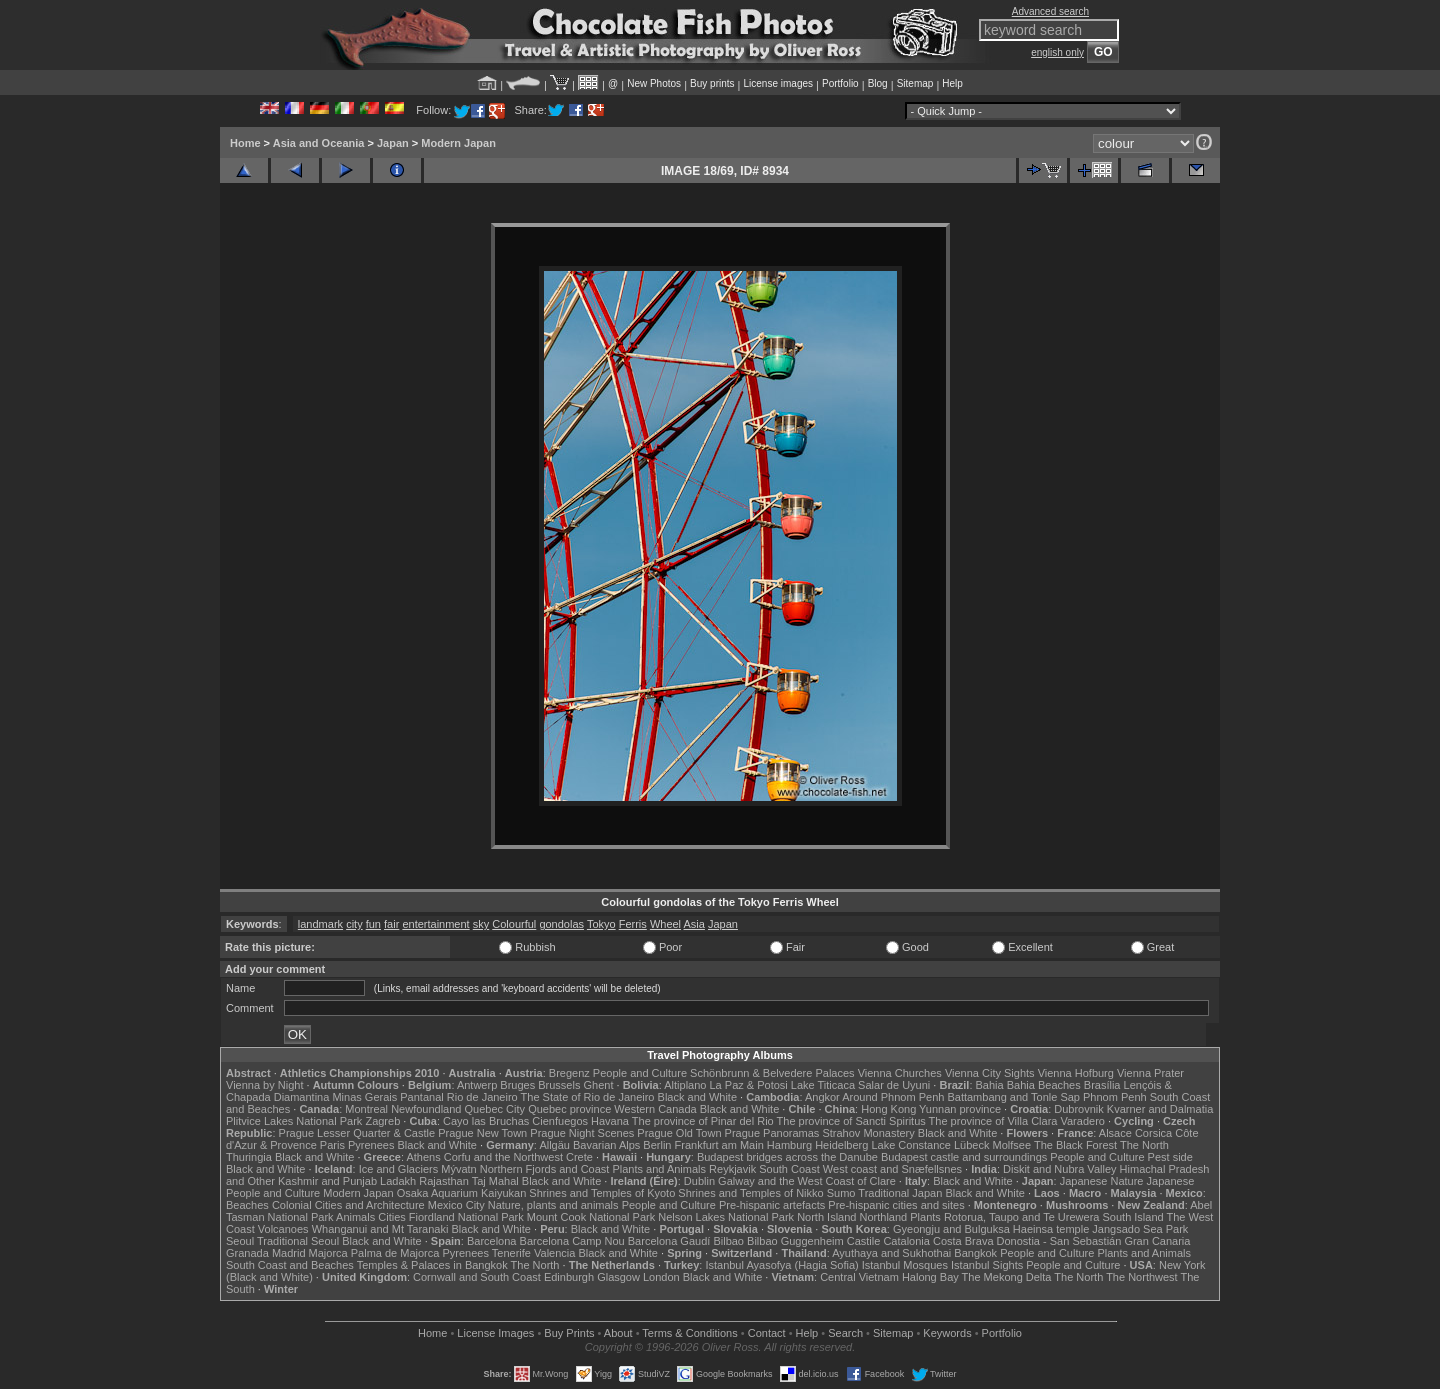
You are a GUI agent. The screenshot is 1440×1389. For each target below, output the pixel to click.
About (618, 1333)
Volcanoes (283, 1229)
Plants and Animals (659, 1169)
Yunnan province (960, 1109)
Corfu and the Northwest (503, 1157)
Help (952, 83)
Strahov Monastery (868, 1133)
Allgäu (554, 1145)
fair (391, 924)
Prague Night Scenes (582, 1133)
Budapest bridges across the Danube (787, 1157)
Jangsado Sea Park (1140, 1229)
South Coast (789, 1169)
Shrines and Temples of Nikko (750, 1193)
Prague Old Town (679, 1133)
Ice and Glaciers (398, 1169)
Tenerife (511, 1253)
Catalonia (906, 1241)
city (354, 924)
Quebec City (495, 1109)
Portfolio (840, 83)
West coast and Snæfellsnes (892, 1169)
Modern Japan (458, 143)
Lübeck (971, 1145)
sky (481, 924)
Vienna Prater (1150, 1073)
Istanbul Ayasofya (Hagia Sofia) (781, 1265)
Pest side (1170, 1157)
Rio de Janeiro (482, 1097)
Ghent (599, 1085)
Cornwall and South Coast (477, 1277)
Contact (767, 1333)
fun (373, 924)
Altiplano (685, 1085)
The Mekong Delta (1007, 1277)
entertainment (435, 924)
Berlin (657, 1145)
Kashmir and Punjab (327, 1181)
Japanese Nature (1102, 1181)
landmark (320, 924)
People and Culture (640, 1073)
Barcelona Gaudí (669, 1241)
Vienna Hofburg (1076, 1073)
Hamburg (789, 1145)
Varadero (1082, 1121)
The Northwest (1142, 1277)
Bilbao (728, 1241)
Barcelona (492, 1241)
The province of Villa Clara (993, 1121)
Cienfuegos (560, 1121)
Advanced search (1050, 11)
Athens (423, 1157)
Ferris (633, 924)
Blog (878, 83)
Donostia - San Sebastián (1059, 1241)
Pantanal (421, 1097)
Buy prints (712, 83)
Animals (355, 1217)
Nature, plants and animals (553, 1205)
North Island (826, 1217)
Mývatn (458, 1169)
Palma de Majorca (395, 1253)
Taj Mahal (495, 1181)
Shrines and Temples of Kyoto (602, 1193)
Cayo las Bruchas (486, 1121)
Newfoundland (426, 1109)
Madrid (289, 1253)
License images (778, 83)
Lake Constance (911, 1145)
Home (245, 143)
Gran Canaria (1157, 1241)
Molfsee (1012, 1145)
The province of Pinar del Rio (703, 1121)
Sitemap (915, 83)
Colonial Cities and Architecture (348, 1205)
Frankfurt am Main (719, 1145)
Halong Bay (930, 1277)
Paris (332, 1145)
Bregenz (569, 1073)
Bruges (517, 1085)
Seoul (240, 1241)
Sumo (841, 1193)
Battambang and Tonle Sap (1013, 1097)
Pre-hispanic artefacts (772, 1205)
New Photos (654, 83)
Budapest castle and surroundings (964, 1157)
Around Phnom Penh (893, 1097)
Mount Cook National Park (591, 1217)
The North (1144, 1145)
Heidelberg (841, 1145)
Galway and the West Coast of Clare (807, 1181)
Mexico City (456, 1205)
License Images (495, 1333)
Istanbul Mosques (905, 1265)
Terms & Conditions (689, 1333)
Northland (884, 1217)
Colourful (514, 924)
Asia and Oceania (319, 143)
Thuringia (249, 1157)
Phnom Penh (1115, 1097)
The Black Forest (1075, 1145)
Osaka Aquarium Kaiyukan (462, 1193)
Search (845, 1333)
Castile (864, 1241)
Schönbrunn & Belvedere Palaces (772, 1073)
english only (1057, 52)
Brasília (1102, 1085)
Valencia (554, 1253)
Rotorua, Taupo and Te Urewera (1022, 1217)
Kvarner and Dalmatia (1160, 1109)
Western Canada (655, 1109)
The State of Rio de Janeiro (588, 1097)
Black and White (697, 1097)
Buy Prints (569, 1333)
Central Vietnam (859, 1277)
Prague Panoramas (772, 1133)
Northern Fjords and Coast (545, 1169)
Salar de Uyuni (894, 1085)
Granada (247, 1253)
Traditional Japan (900, 1193)
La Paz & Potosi (749, 1085)
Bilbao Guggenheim (795, 1241)
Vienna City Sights (990, 1073)
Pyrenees (371, 1145)
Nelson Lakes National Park (726, 1217)
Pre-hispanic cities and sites (896, 1205)
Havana (610, 1121)
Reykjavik (732, 1169)
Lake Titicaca (823, 1085)
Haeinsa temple (1051, 1229)
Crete (579, 1157)
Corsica (1153, 1133)
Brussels (559, 1085)
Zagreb (382, 1121)
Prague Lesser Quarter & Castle (357, 1133)
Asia (694, 924)
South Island (1133, 1217)
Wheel (665, 924)
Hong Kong (888, 1109)
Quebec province (569, 1109)
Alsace (1115, 1133)
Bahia (990, 1085)
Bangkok (975, 1253)
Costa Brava (963, 1241)
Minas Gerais (364, 1097)
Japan (393, 143)
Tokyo (601, 924)
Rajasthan (444, 1181)
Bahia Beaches (1044, 1085)
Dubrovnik (1079, 1109)
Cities (392, 1217)
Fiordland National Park (466, 1217)
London (661, 1277)
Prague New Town (482, 1133)
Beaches (247, 1205)
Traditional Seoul (298, 1241)
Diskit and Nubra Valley (1060, 1169)
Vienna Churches (900, 1073)
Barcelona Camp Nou (572, 1241)
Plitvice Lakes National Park (294, 1121)
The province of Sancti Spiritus (851, 1121)
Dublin (699, 1181)
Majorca (328, 1253)
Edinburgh (569, 1277)
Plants (925, 1217)
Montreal (366, 1109)
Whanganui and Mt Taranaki (380, 1229)
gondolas (561, 924)
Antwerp (477, 1085)
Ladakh (398, 1181)
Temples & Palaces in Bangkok (432, 1265)
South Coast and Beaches (290, 1265)
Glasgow (618, 1277)
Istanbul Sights (987, 1265)
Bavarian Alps (606, 1145)
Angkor (822, 1097)
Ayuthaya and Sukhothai (891, 1253)
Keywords (947, 1333)
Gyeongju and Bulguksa (951, 1229)
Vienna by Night (264, 1085)
